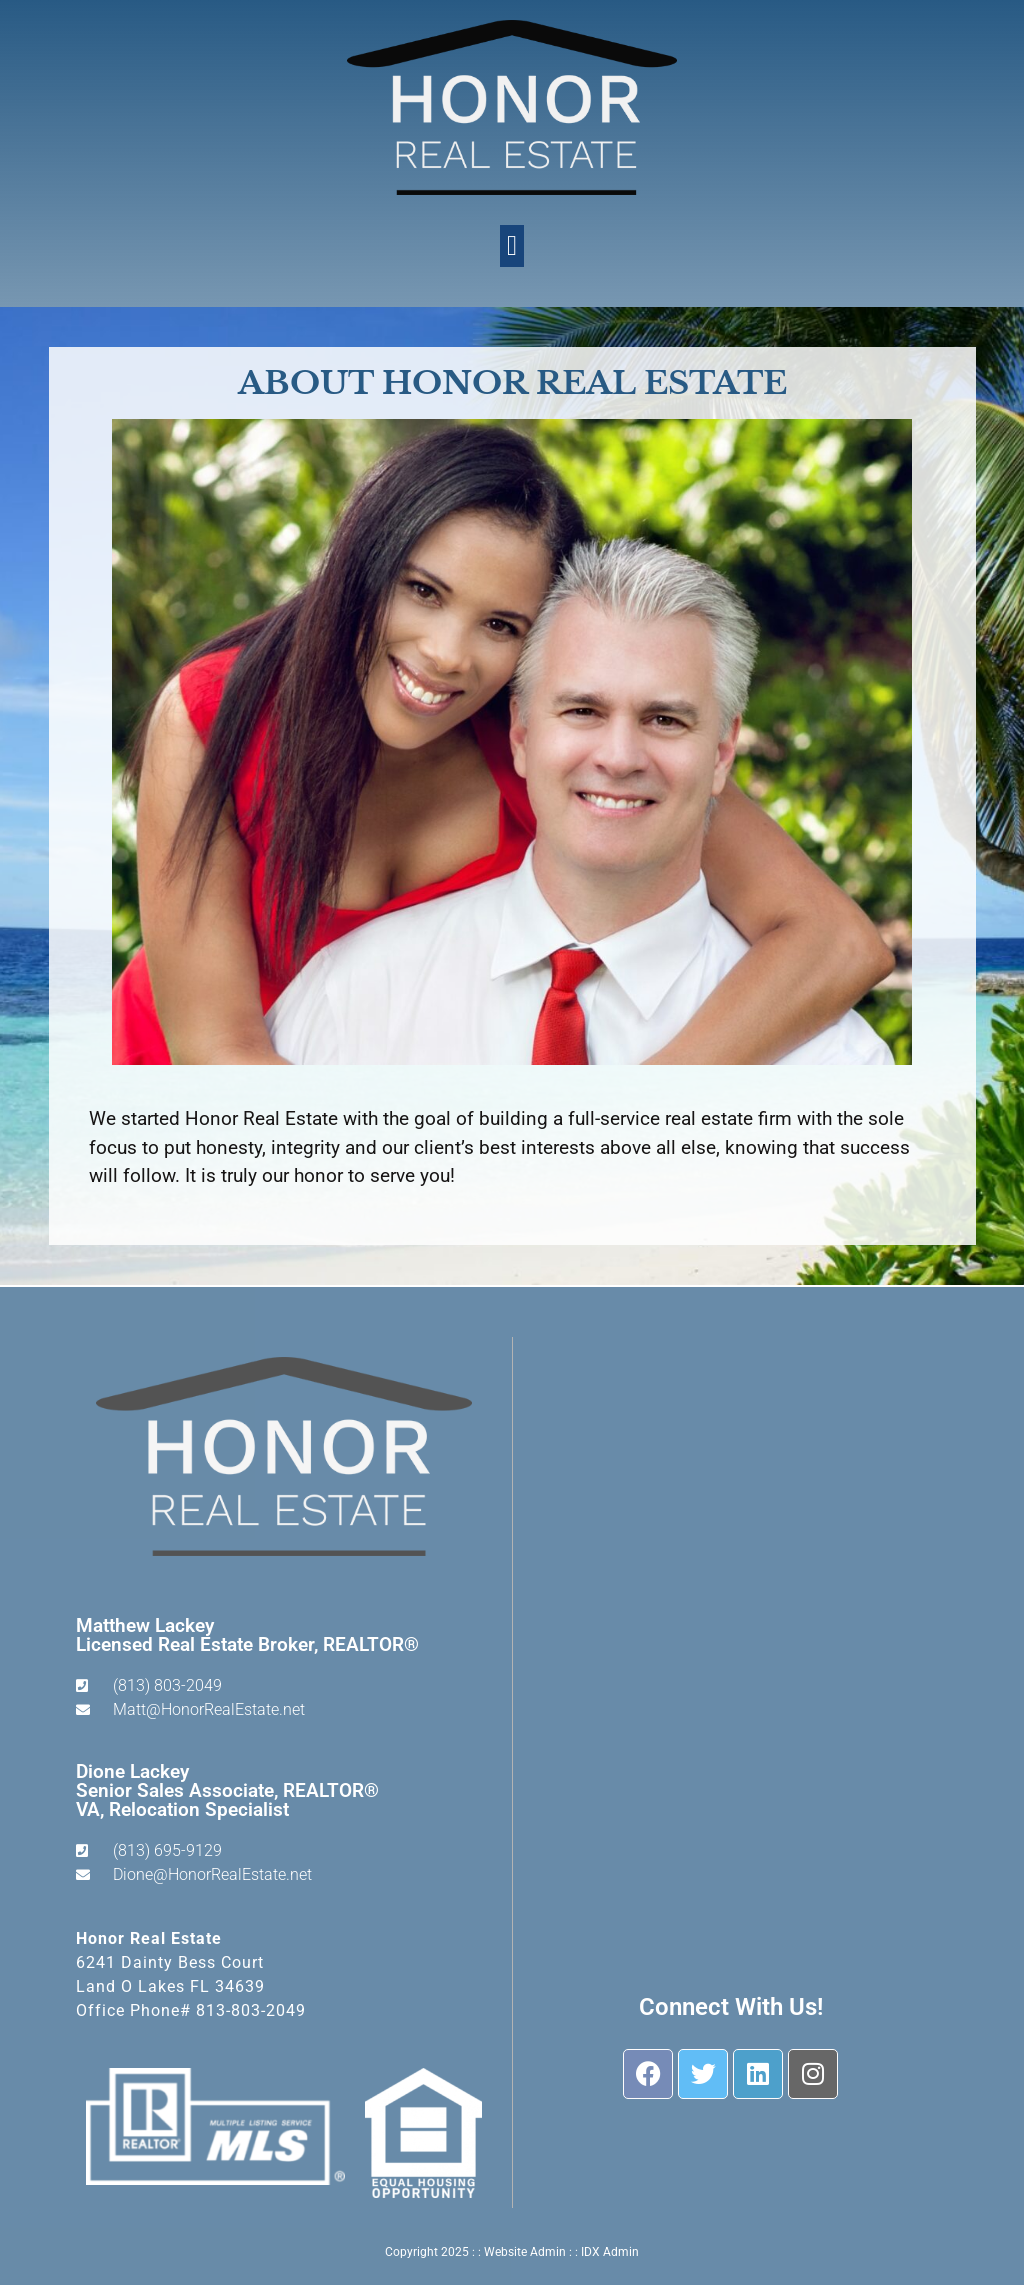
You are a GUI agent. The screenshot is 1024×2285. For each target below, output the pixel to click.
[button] (512, 246)
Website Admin (525, 2252)
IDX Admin (610, 2252)
